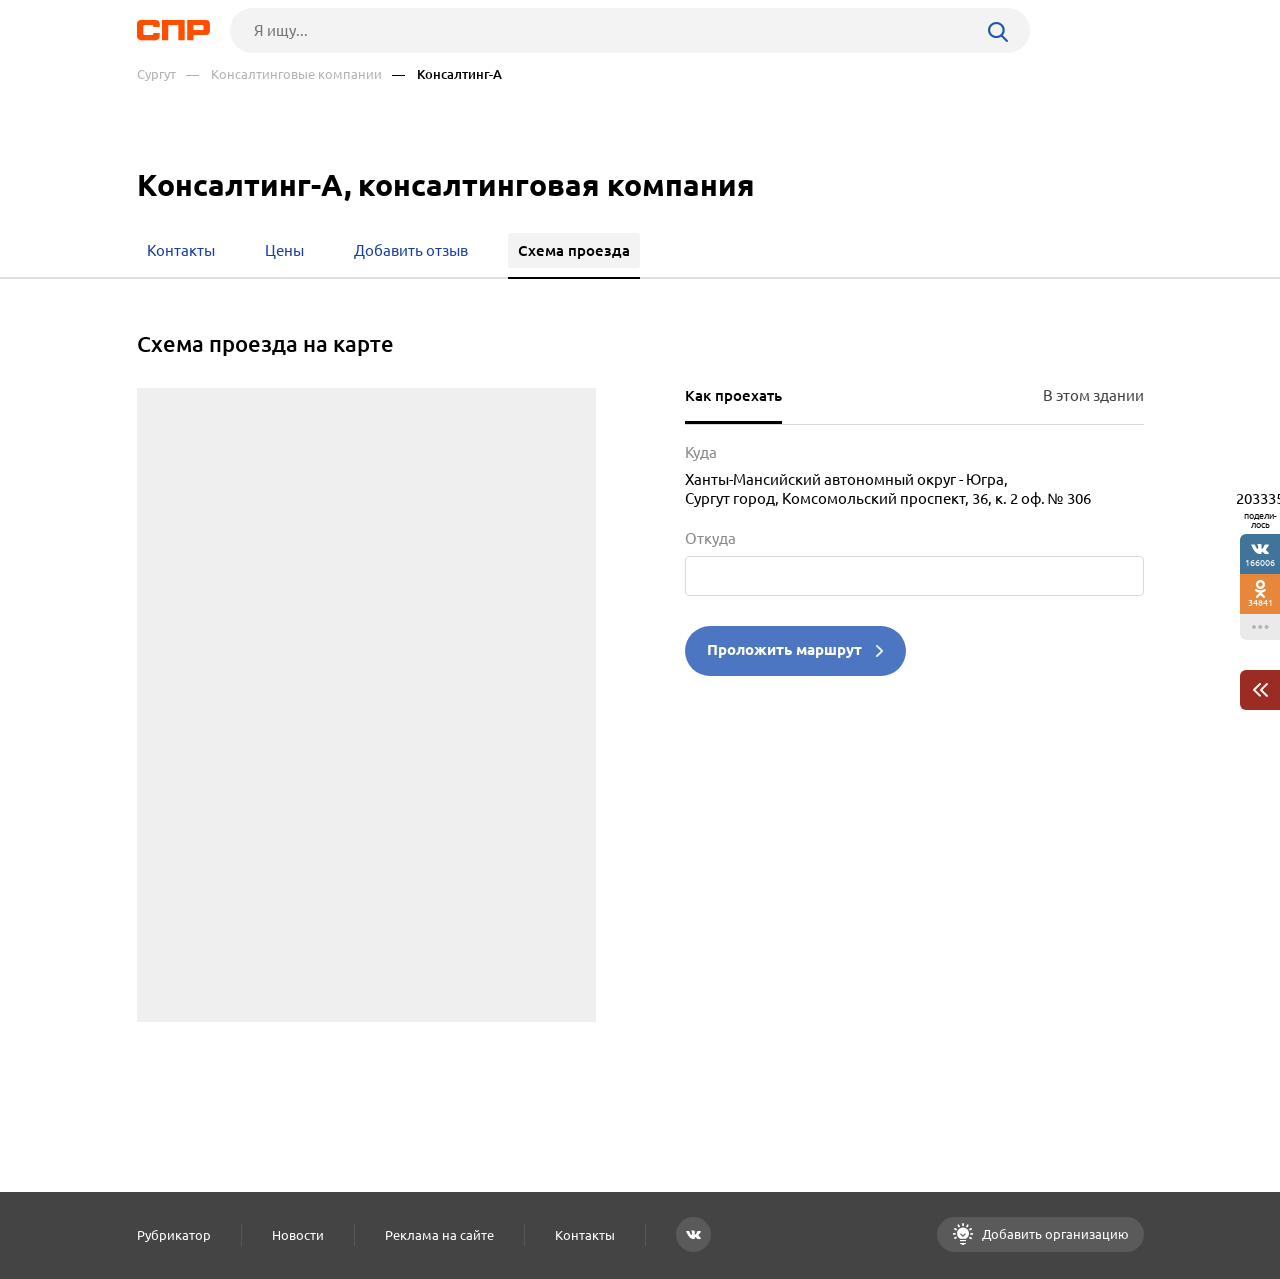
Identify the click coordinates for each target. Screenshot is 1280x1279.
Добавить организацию (1054, 1234)
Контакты (585, 1235)
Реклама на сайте (439, 1235)
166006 (1260, 562)
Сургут (156, 74)
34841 (1260, 602)
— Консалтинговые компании (284, 74)
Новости (298, 1235)
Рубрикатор (174, 1235)
